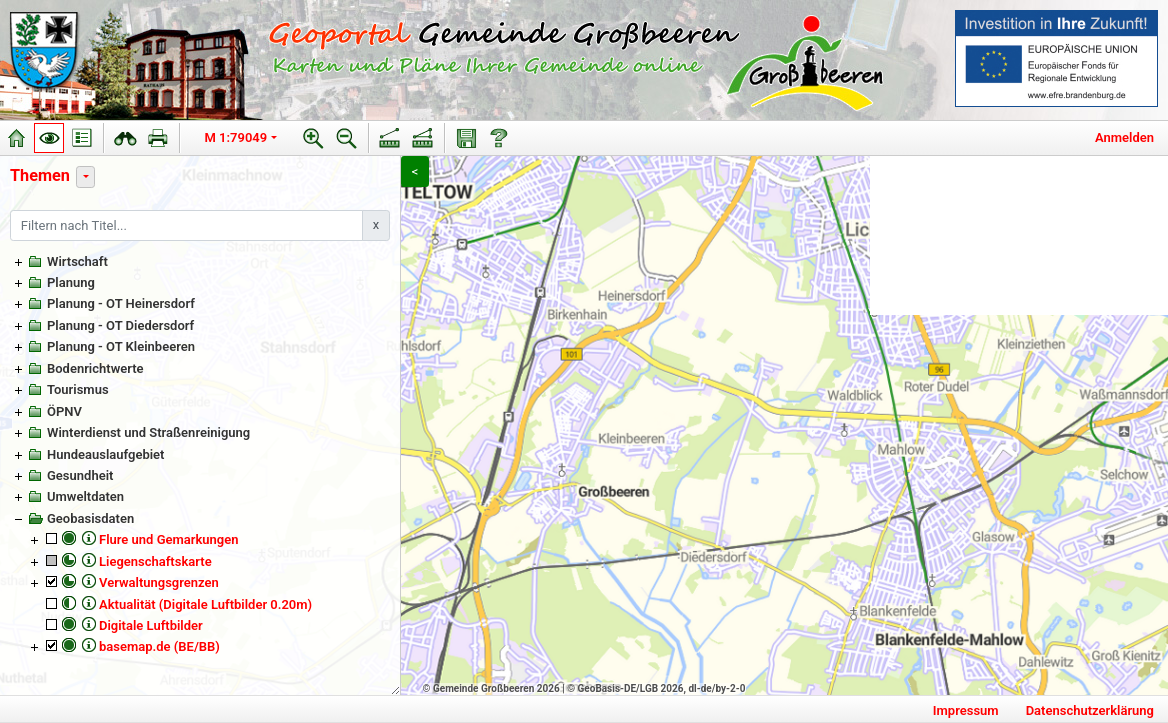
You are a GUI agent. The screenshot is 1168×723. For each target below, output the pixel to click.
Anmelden (1124, 137)
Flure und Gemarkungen (168, 539)
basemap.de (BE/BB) (159, 646)
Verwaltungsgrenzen (159, 582)
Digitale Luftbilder (151, 625)
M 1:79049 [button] (236, 137)
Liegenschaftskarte (155, 561)
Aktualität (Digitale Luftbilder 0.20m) (205, 604)
